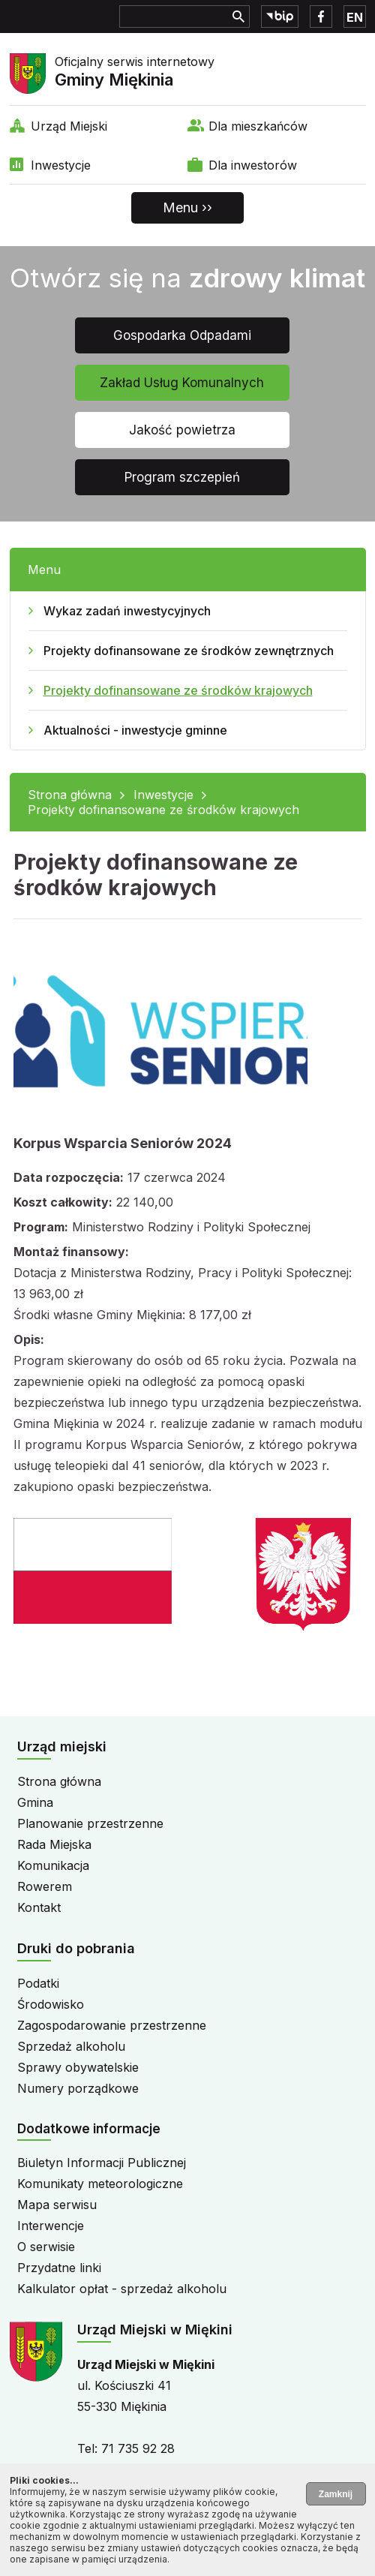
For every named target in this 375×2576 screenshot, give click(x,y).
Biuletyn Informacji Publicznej (101, 2162)
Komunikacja (53, 1865)
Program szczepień (182, 477)
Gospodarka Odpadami (182, 335)
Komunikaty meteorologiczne (100, 2183)
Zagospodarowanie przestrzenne (111, 2025)
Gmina (35, 1802)
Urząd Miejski (69, 126)
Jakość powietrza (182, 429)
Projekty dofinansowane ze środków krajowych (178, 690)
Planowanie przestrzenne (90, 1823)
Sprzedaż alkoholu (71, 2046)
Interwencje (50, 2225)
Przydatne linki (59, 2267)
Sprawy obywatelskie (78, 2067)
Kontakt (39, 1907)
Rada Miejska (54, 1844)
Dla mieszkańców (258, 126)
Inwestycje (61, 165)
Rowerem (44, 1886)
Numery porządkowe (78, 2088)
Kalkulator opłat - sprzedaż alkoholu (121, 2288)
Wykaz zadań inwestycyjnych (127, 610)
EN (354, 17)
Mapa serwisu (57, 2204)
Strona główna (70, 794)
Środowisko (50, 2004)
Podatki (38, 1983)
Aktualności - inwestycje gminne (135, 730)
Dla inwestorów (252, 165)
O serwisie (46, 2246)
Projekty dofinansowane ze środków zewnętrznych (189, 650)
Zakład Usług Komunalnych (182, 382)
